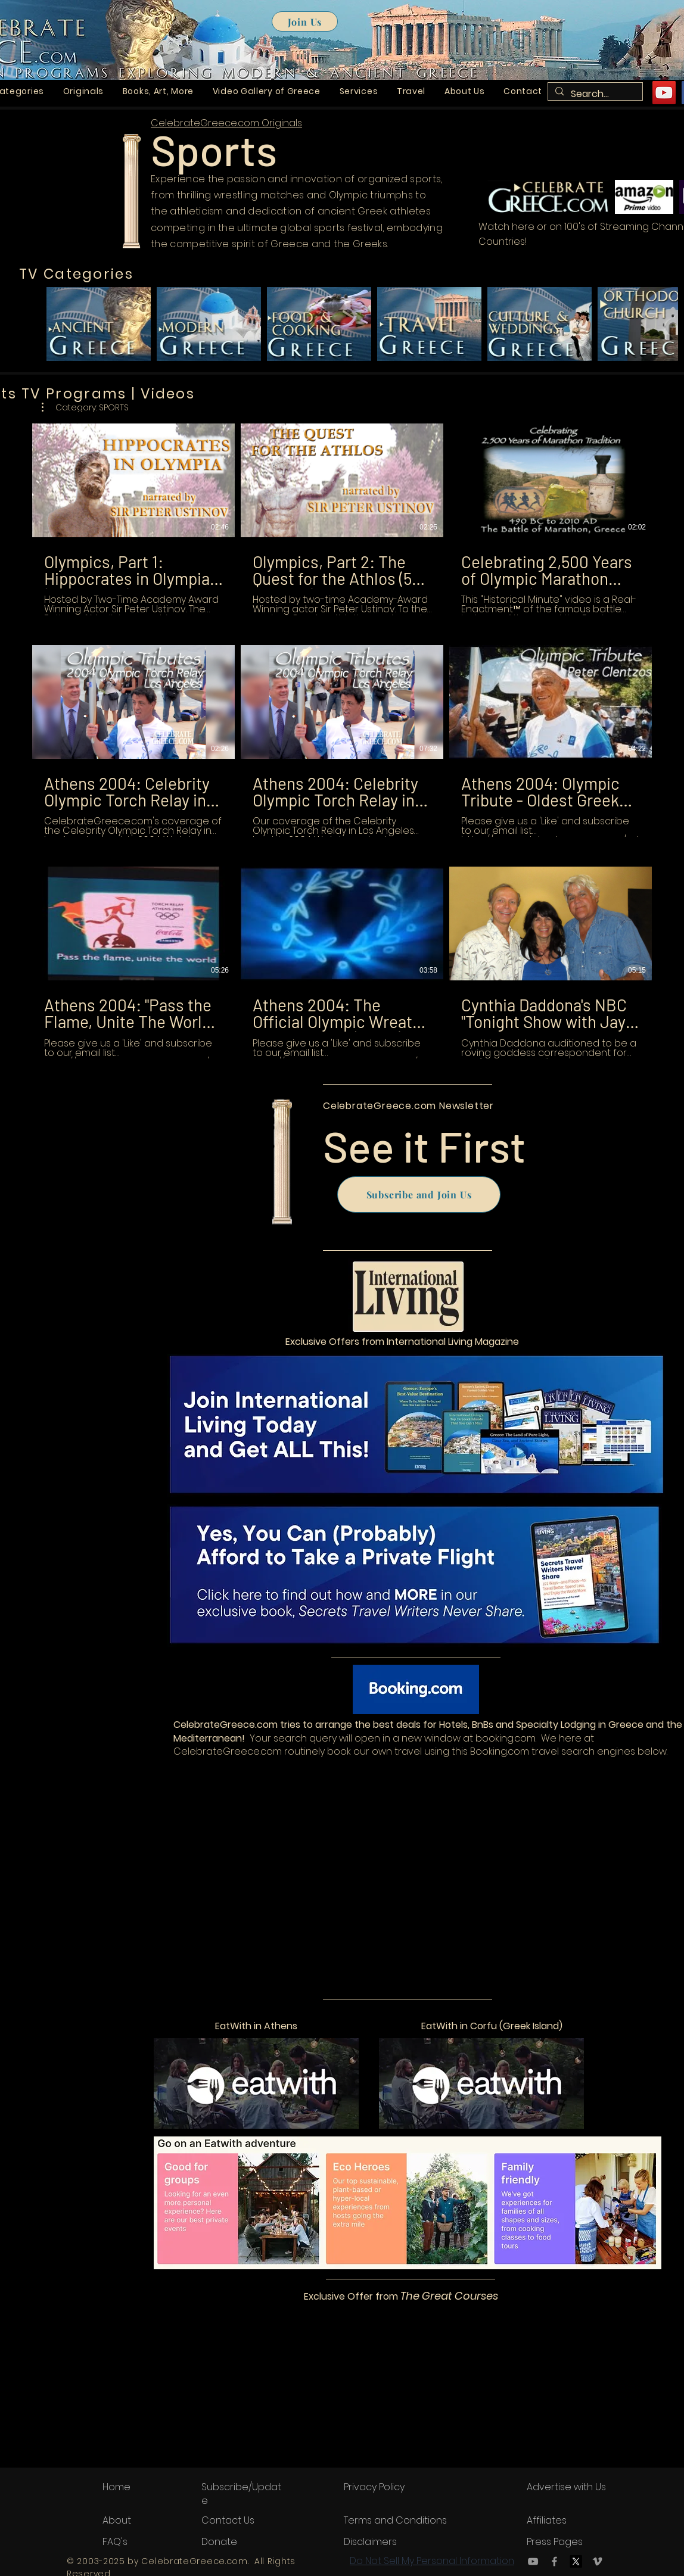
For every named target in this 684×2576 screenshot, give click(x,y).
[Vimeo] (597, 2561)
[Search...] (594, 94)
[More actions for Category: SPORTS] (85, 407)
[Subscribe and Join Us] (418, 1194)
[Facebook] (554, 2561)
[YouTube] (664, 92)
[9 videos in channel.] (342, 741)
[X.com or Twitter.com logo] (576, 2561)
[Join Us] (305, 21)
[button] (83, 91)
